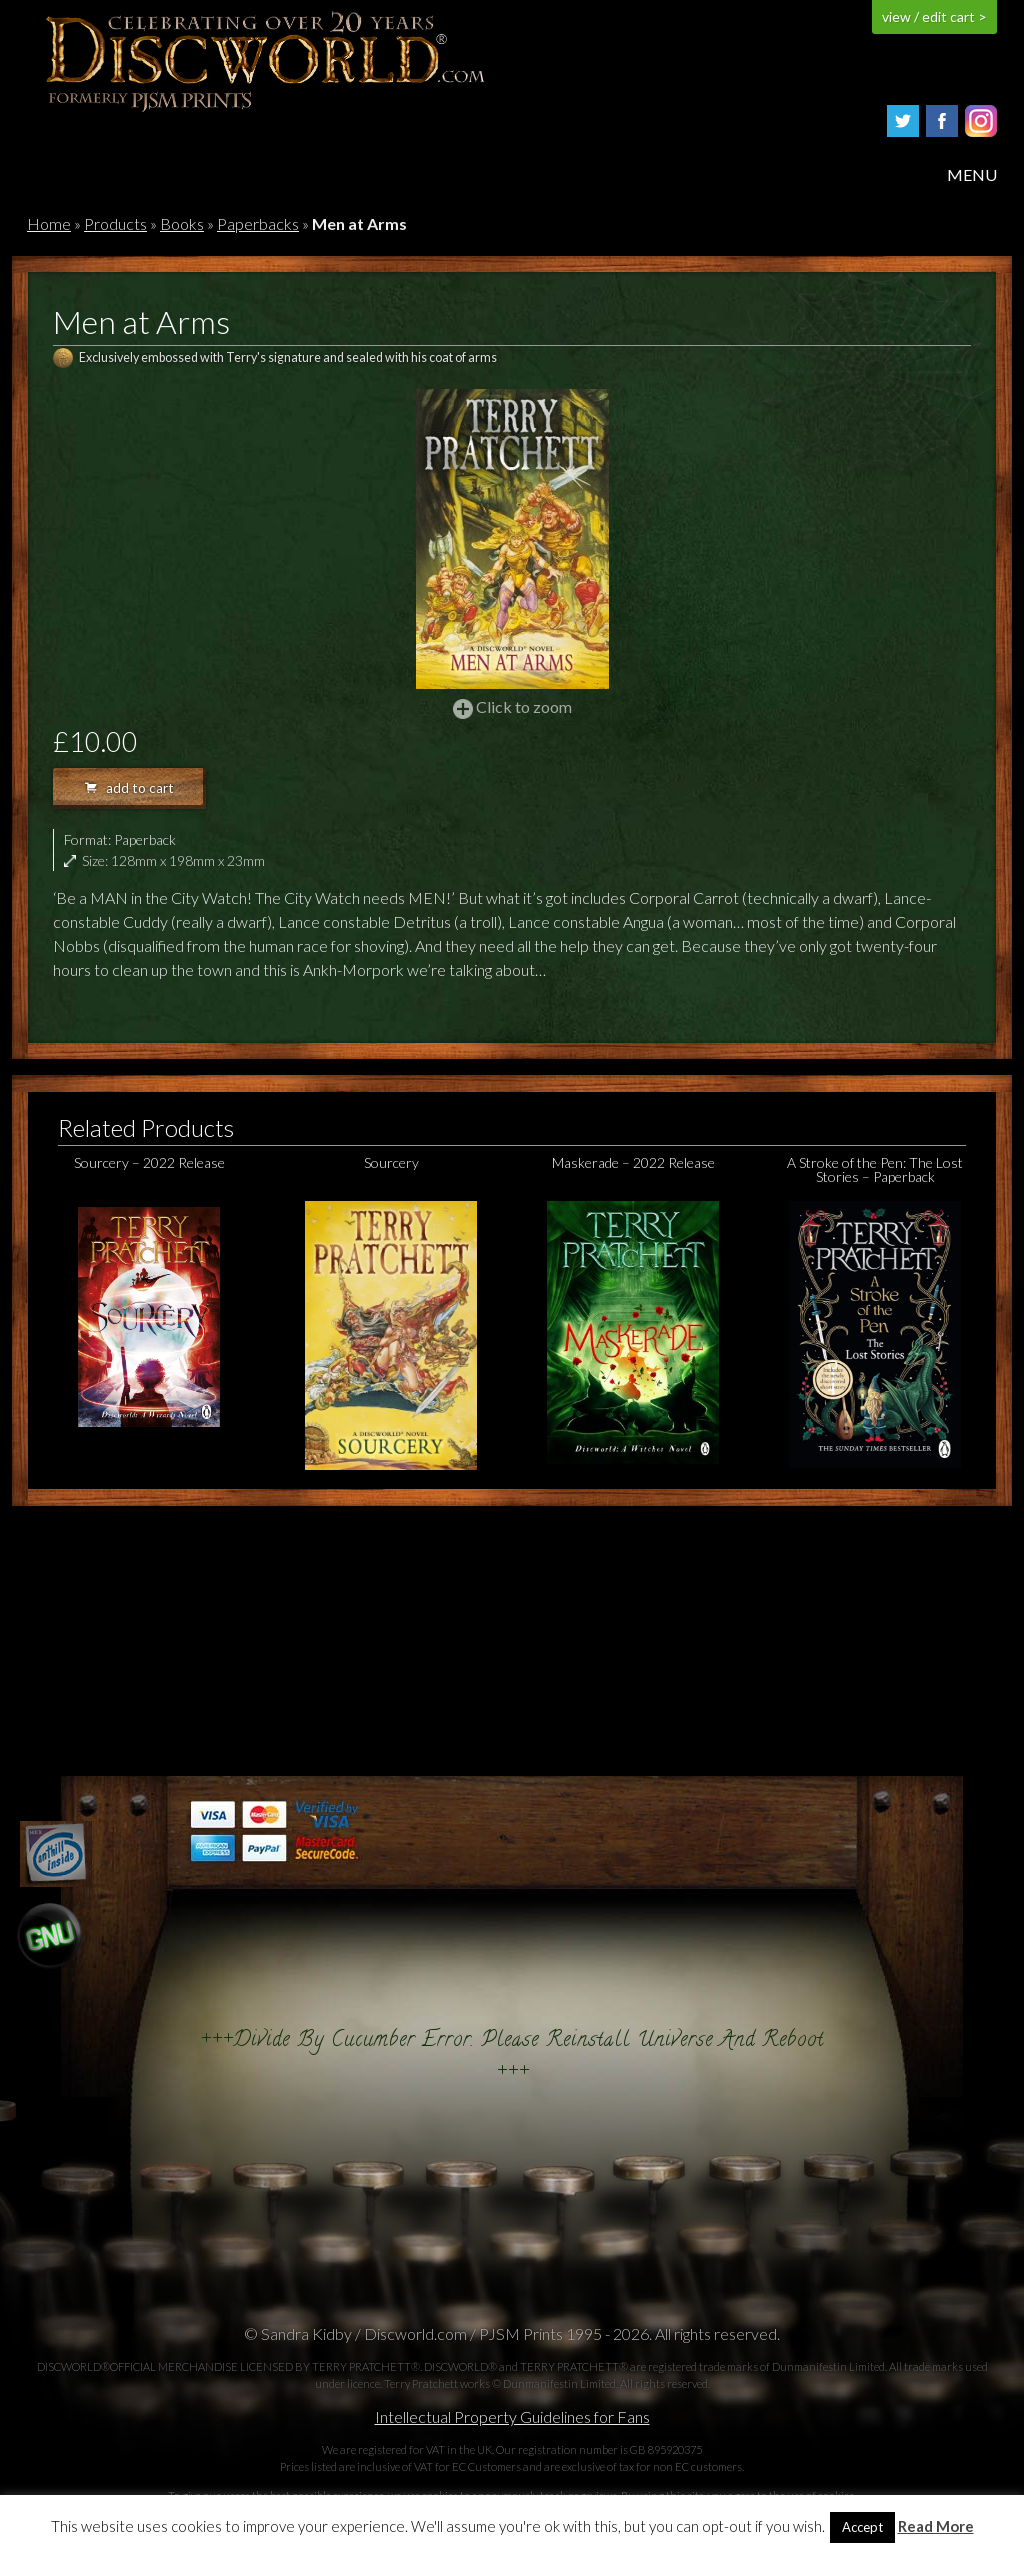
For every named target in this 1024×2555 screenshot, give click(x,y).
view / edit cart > (934, 16)
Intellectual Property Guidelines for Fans (512, 2416)
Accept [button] (862, 2527)
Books (182, 223)
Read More (936, 2526)
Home (49, 223)
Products (115, 223)
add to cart (129, 788)
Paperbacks (258, 223)
